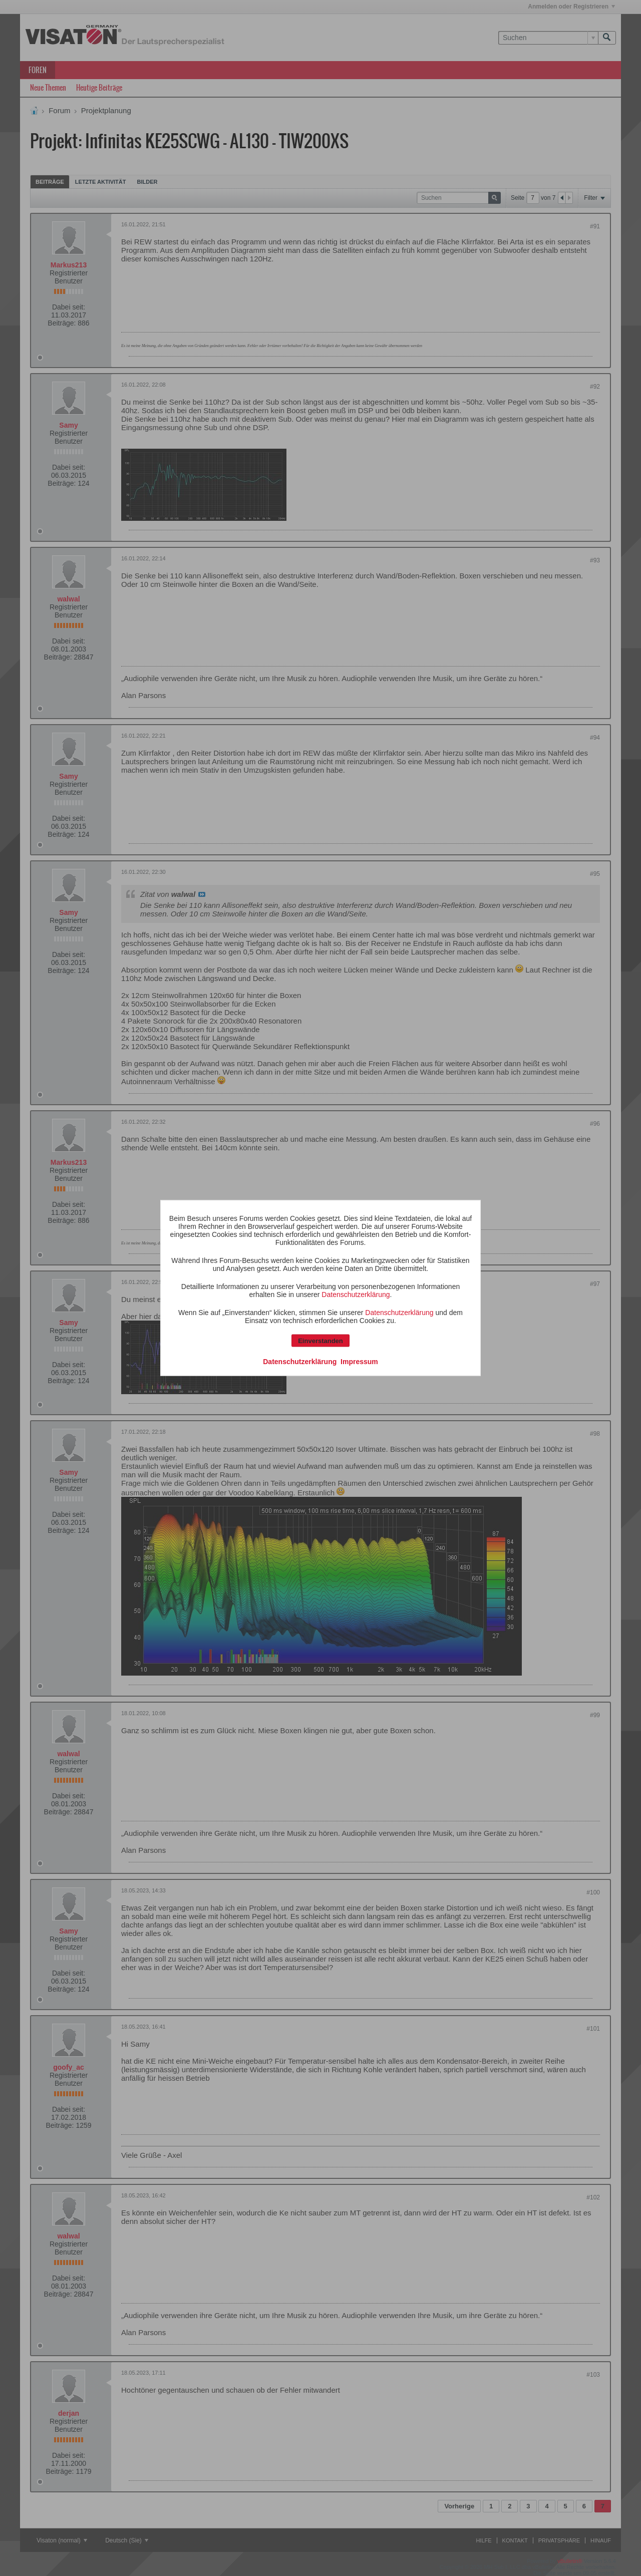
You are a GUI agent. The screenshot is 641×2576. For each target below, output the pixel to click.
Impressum (359, 1362)
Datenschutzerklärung (356, 1295)
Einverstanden (320, 1341)
